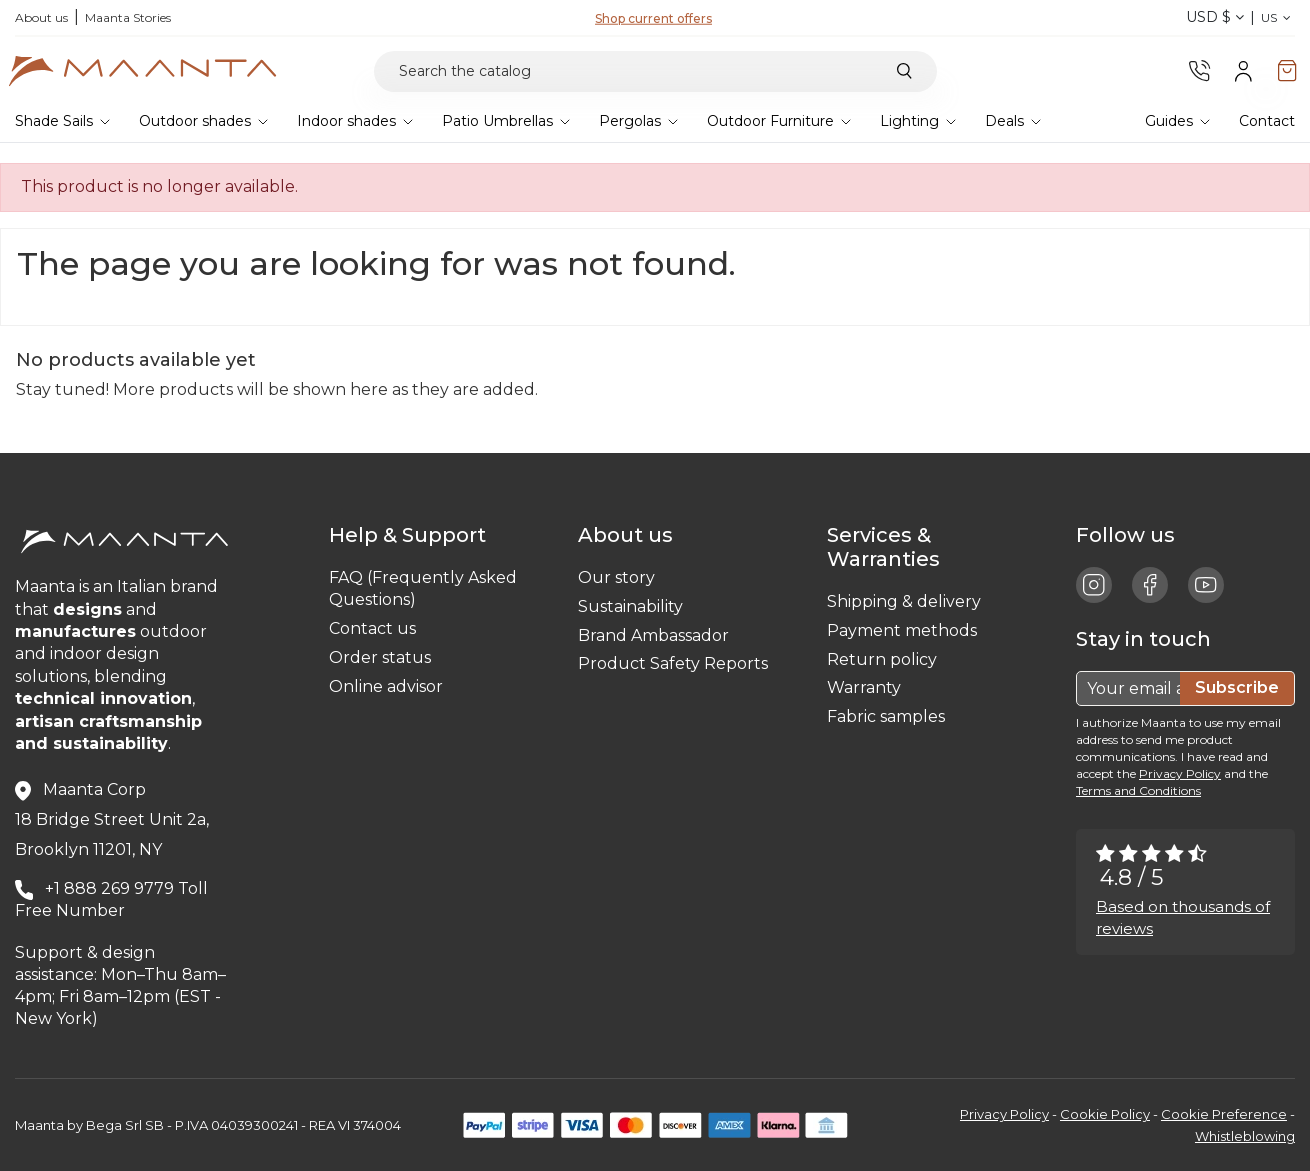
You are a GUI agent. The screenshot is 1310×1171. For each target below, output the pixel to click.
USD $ (1215, 17)
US (1278, 17)
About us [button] (630, 535)
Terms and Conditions (1138, 790)
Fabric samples (886, 716)
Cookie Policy (1105, 1114)
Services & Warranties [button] (888, 547)
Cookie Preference (1224, 1114)
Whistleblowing (1245, 1136)
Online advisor (386, 686)
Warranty (864, 687)
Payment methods (902, 630)
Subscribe (1237, 687)
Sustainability (630, 606)
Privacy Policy (1180, 773)
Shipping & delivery (904, 601)
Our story (616, 577)
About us (41, 17)
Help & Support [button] (412, 535)
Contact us (372, 628)
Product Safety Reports (673, 663)
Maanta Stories (128, 17)
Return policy (882, 659)
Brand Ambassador (653, 635)
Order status (380, 657)
